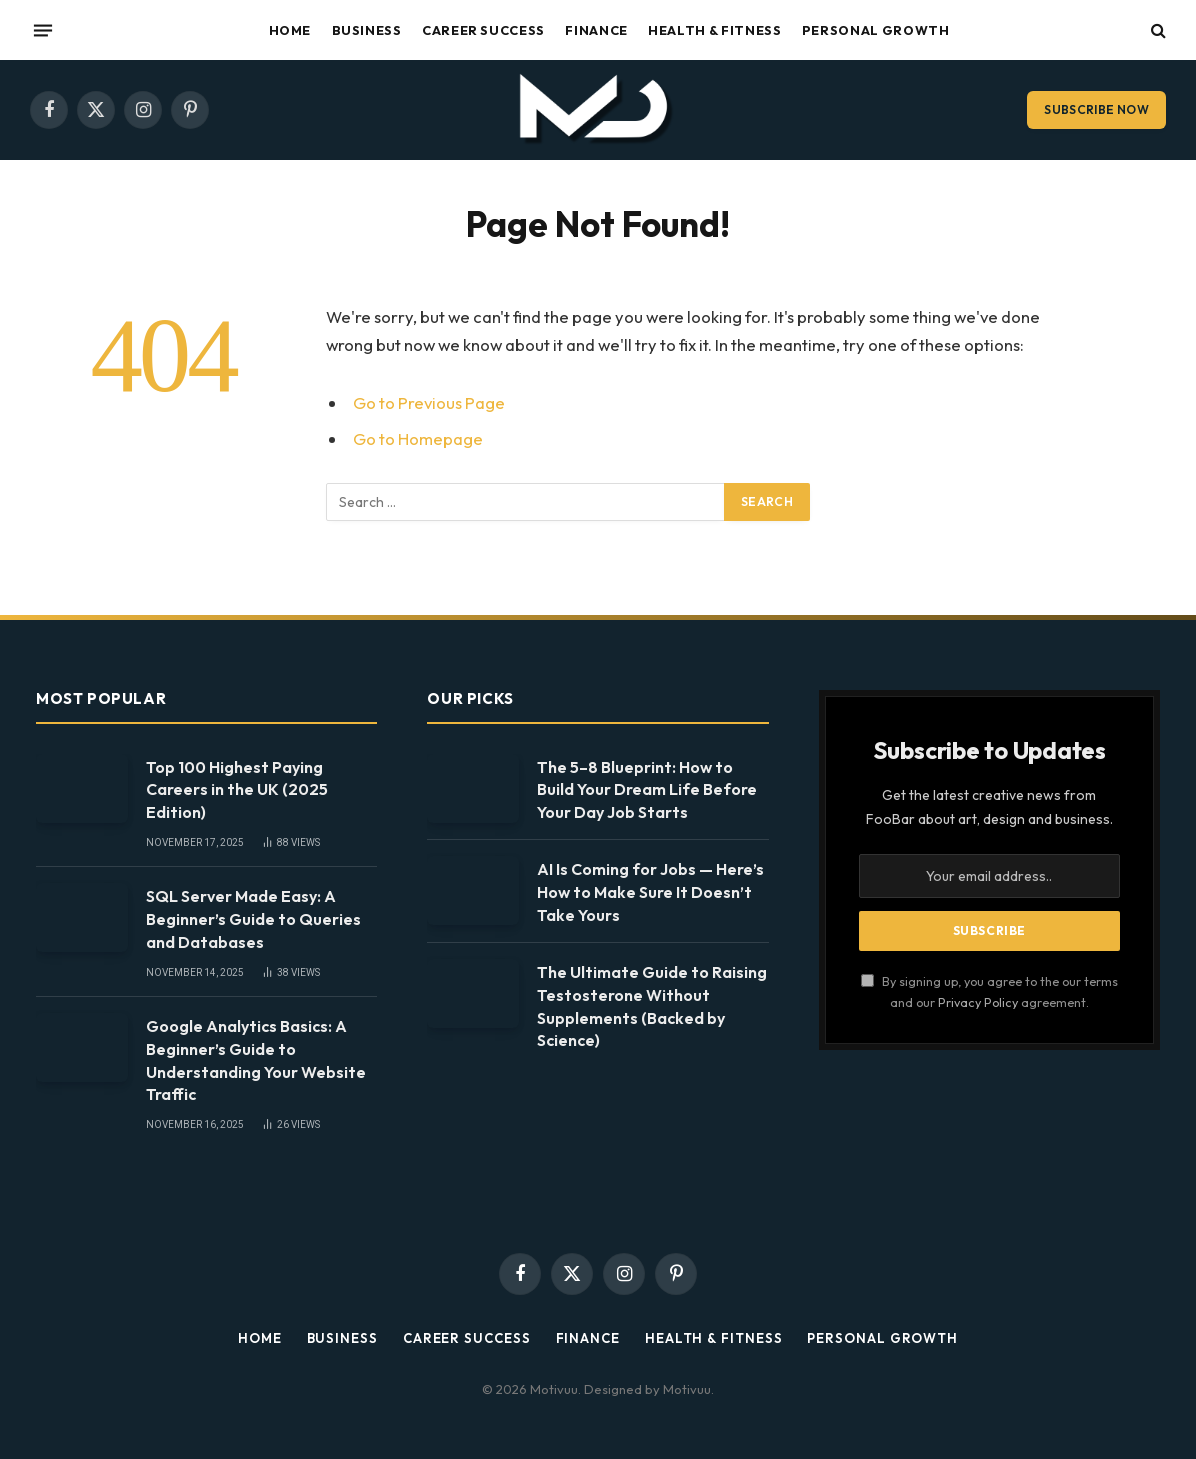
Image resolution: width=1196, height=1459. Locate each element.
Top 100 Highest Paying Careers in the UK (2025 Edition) (237, 790)
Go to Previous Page (429, 402)
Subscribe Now (1096, 109)
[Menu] (43, 30)
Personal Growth (876, 30)
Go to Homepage (418, 438)
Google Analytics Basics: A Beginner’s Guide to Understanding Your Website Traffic (256, 1060)
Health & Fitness (714, 30)
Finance (596, 30)
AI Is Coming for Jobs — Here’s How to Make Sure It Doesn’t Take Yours (650, 892)
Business (367, 30)
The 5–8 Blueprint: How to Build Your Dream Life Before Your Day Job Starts (647, 790)
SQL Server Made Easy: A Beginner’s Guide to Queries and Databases (253, 919)
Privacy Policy (978, 1002)
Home (290, 30)
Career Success (483, 30)
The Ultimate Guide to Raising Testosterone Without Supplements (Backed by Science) (652, 1006)
